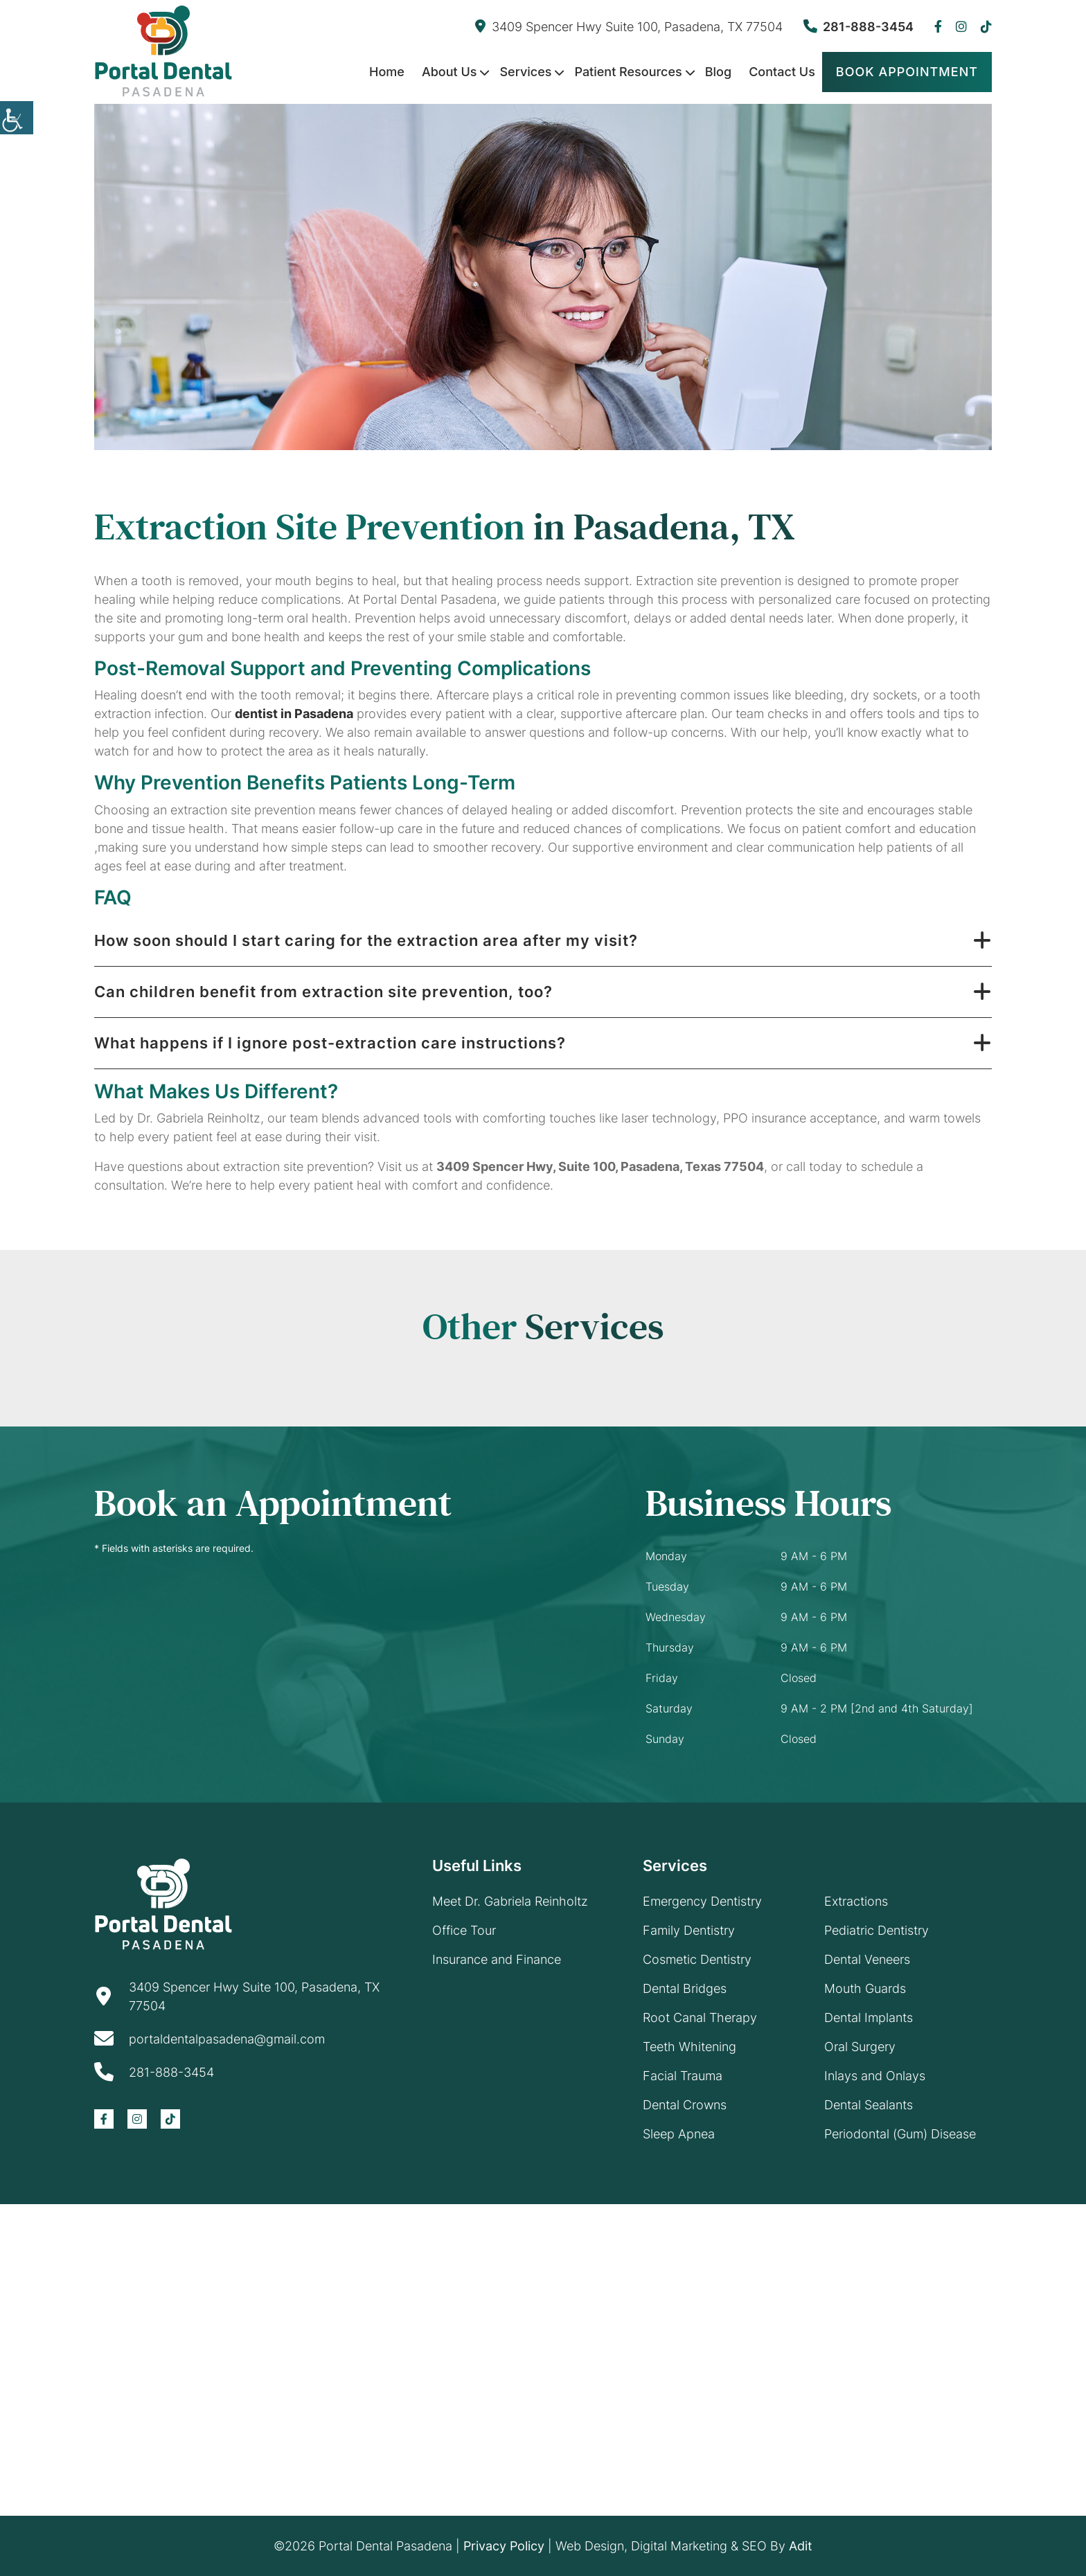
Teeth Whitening (689, 2046)
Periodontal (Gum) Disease (900, 2134)
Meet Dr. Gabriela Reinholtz (510, 1901)
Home (386, 71)
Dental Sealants (868, 2105)
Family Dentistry (689, 1930)
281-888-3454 (858, 26)
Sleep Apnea (679, 2134)
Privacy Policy (503, 2546)
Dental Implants (868, 2017)
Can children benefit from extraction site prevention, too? (323, 992)
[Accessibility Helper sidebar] (16, 117)
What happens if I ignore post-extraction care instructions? (330, 1043)
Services (525, 71)
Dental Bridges (685, 1988)
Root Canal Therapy (700, 2017)
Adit (800, 2546)
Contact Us (782, 71)
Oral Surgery (860, 2046)
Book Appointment (907, 71)
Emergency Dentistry (702, 1901)
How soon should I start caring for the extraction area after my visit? (366, 940)
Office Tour (464, 1930)
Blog (718, 71)
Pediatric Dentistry (876, 1930)
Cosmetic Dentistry (697, 1959)
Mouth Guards (865, 1988)
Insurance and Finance (496, 1959)
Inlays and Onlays (874, 2075)
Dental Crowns (685, 2105)
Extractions (856, 1901)
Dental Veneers (867, 1959)
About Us (449, 71)
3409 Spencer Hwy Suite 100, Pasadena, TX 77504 (629, 26)
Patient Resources (628, 71)
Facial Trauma (682, 2075)
